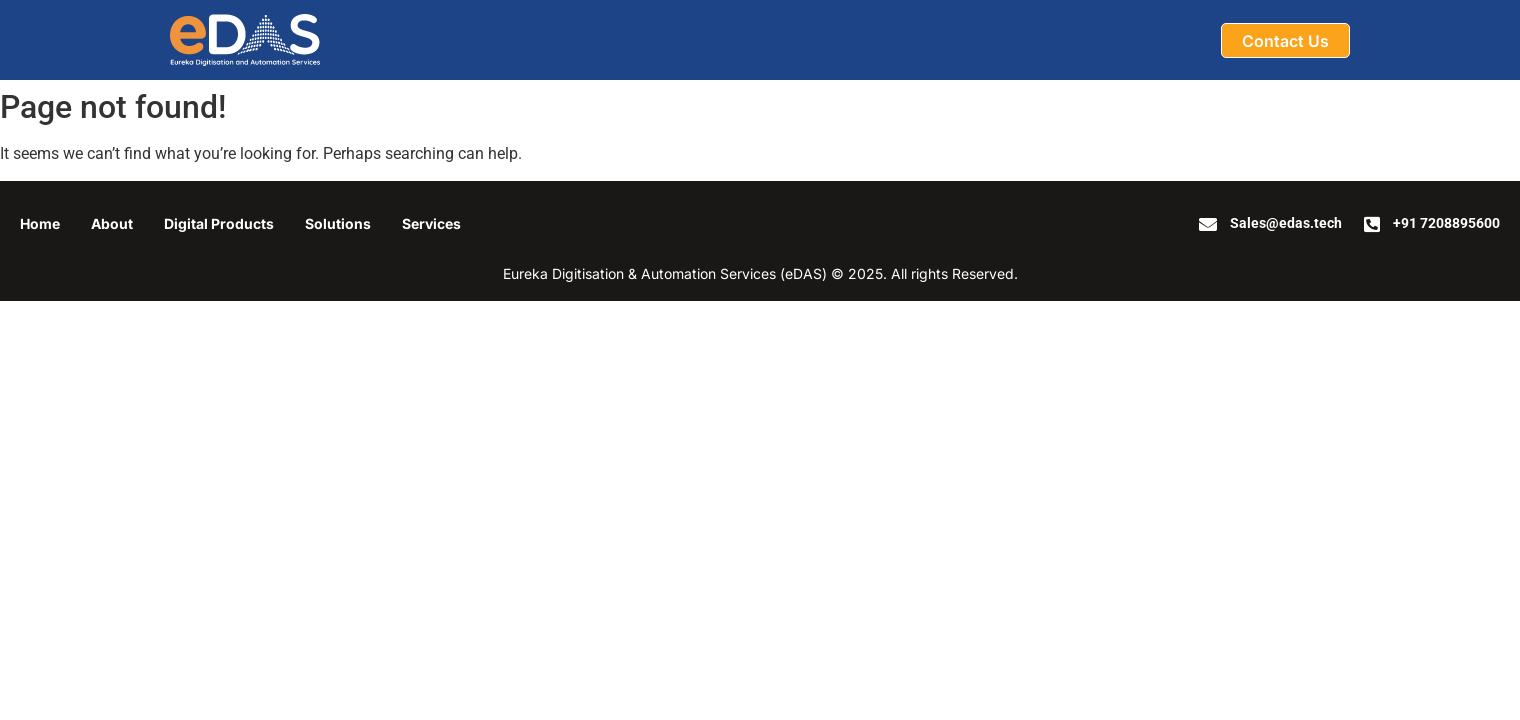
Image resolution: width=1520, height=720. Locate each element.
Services (431, 223)
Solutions (338, 223)
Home (40, 223)
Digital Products (219, 223)
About (112, 223)
